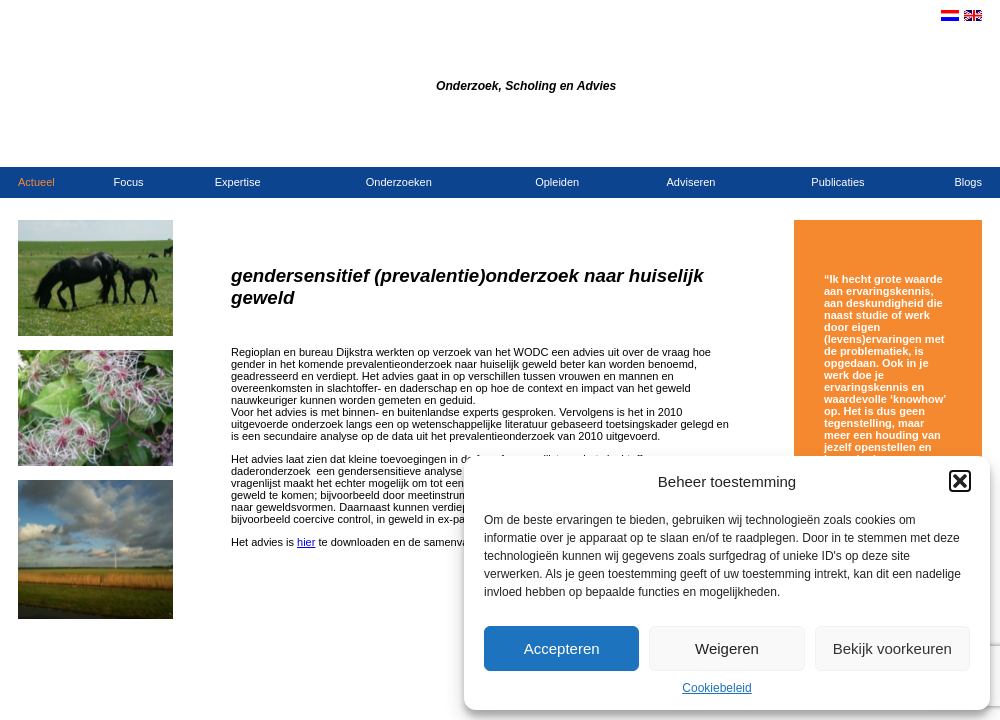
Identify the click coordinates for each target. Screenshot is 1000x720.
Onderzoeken (399, 182)
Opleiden (557, 182)
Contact (843, 146)
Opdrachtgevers (910, 146)
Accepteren (562, 648)
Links (969, 146)
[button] (960, 481)
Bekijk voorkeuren (892, 648)
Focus (129, 182)
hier (306, 542)
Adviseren (691, 182)
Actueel (36, 182)
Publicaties (837, 182)
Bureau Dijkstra (358, 58)
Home (804, 146)
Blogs (968, 182)
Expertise (238, 182)
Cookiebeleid (716, 688)
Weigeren (727, 648)
